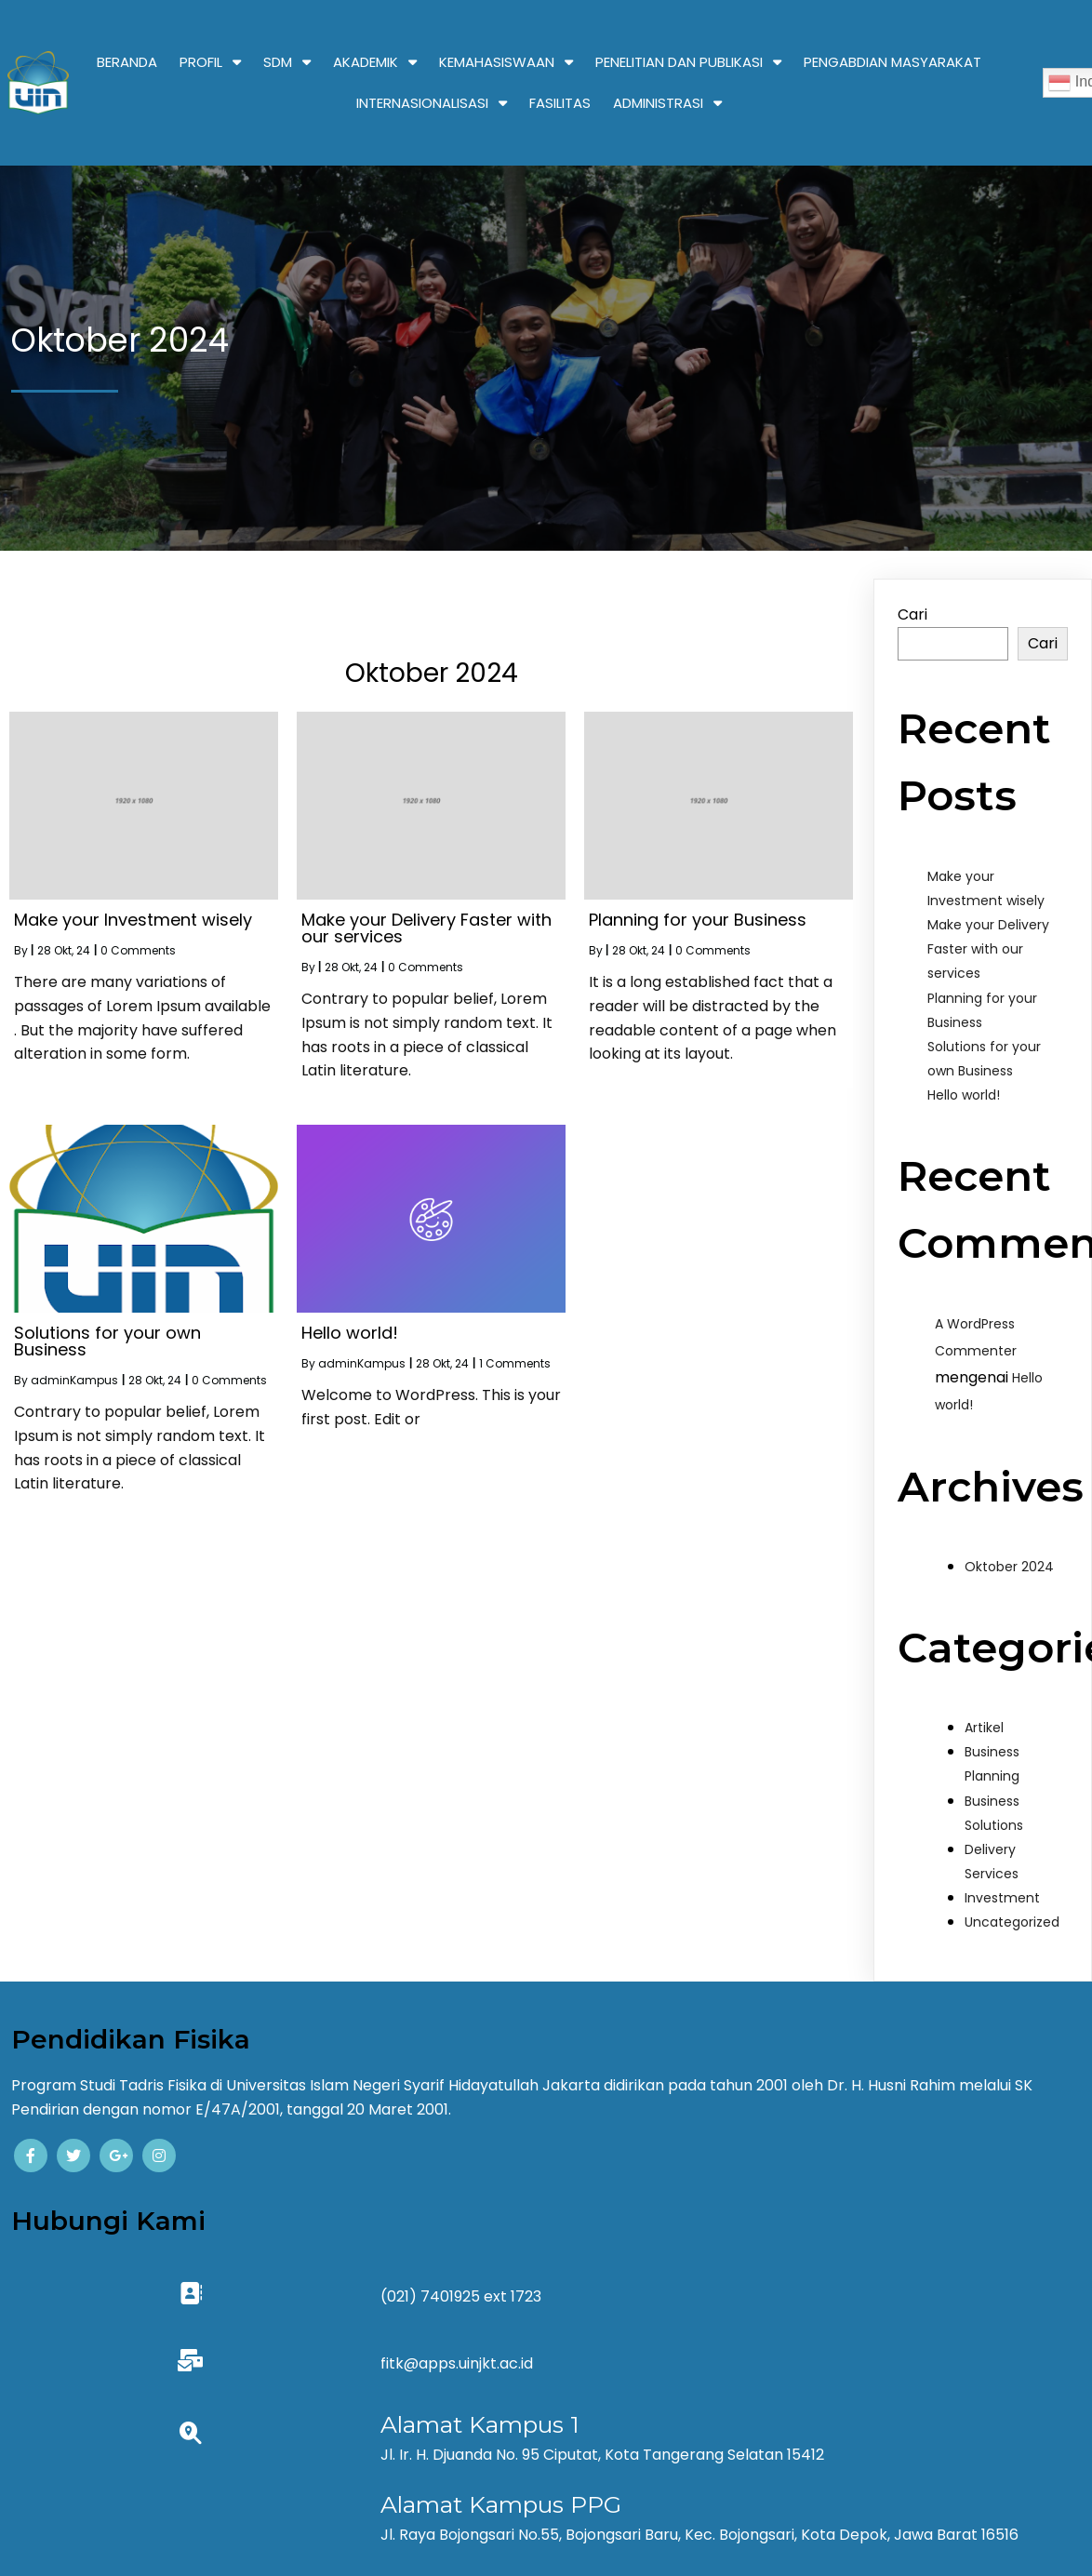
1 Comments (515, 1363)
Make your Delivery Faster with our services (988, 948)
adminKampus (74, 1380)
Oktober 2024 (1009, 1566)
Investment (1002, 1898)
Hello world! (963, 1095)
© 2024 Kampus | (481, 2500)
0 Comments (138, 950)
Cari (912, 614)
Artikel (984, 1727)
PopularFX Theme (610, 2500)
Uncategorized (1012, 1922)
